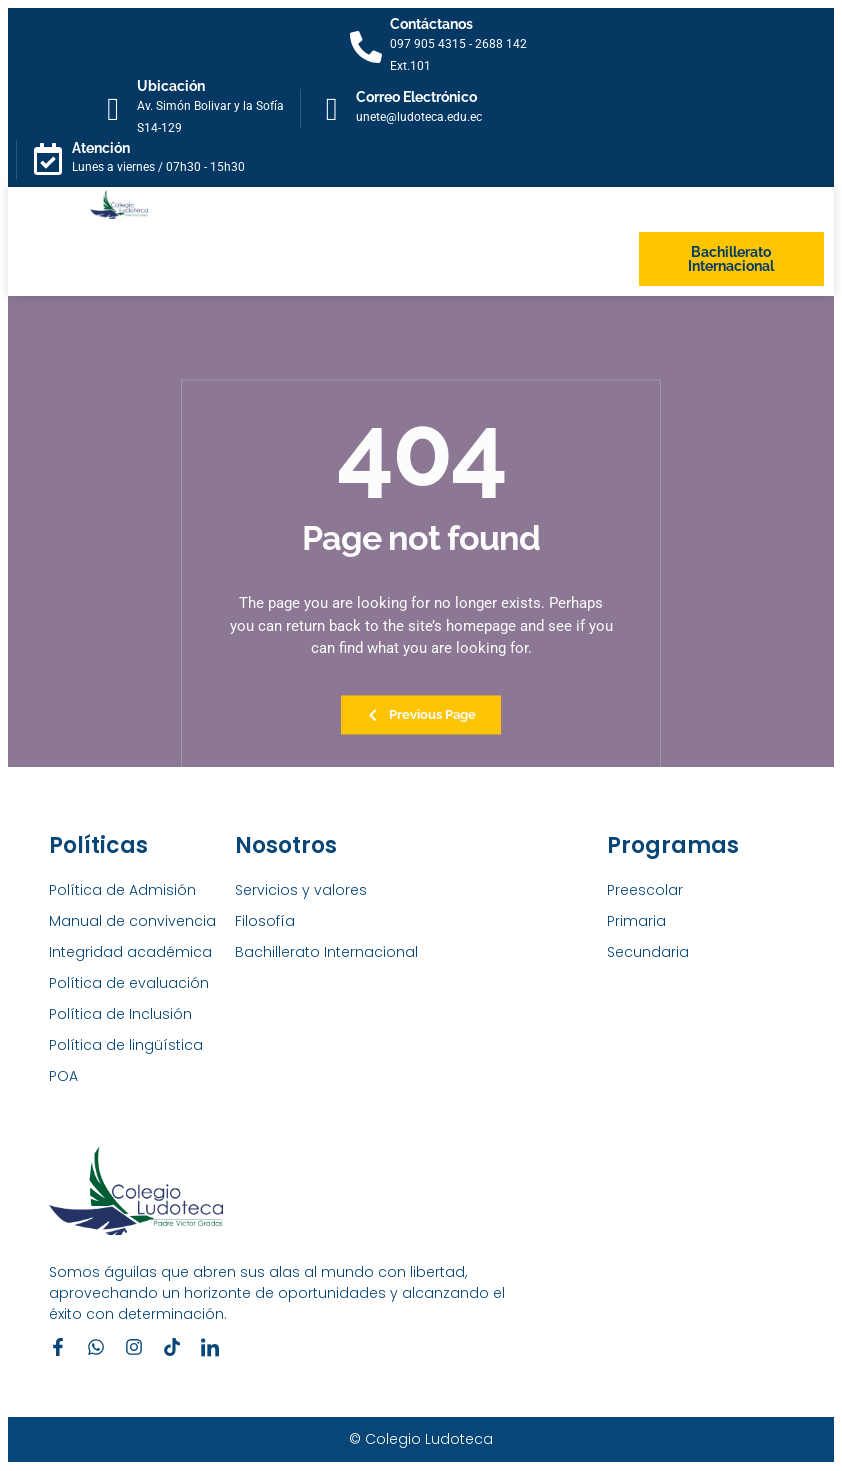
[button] (92, 259)
